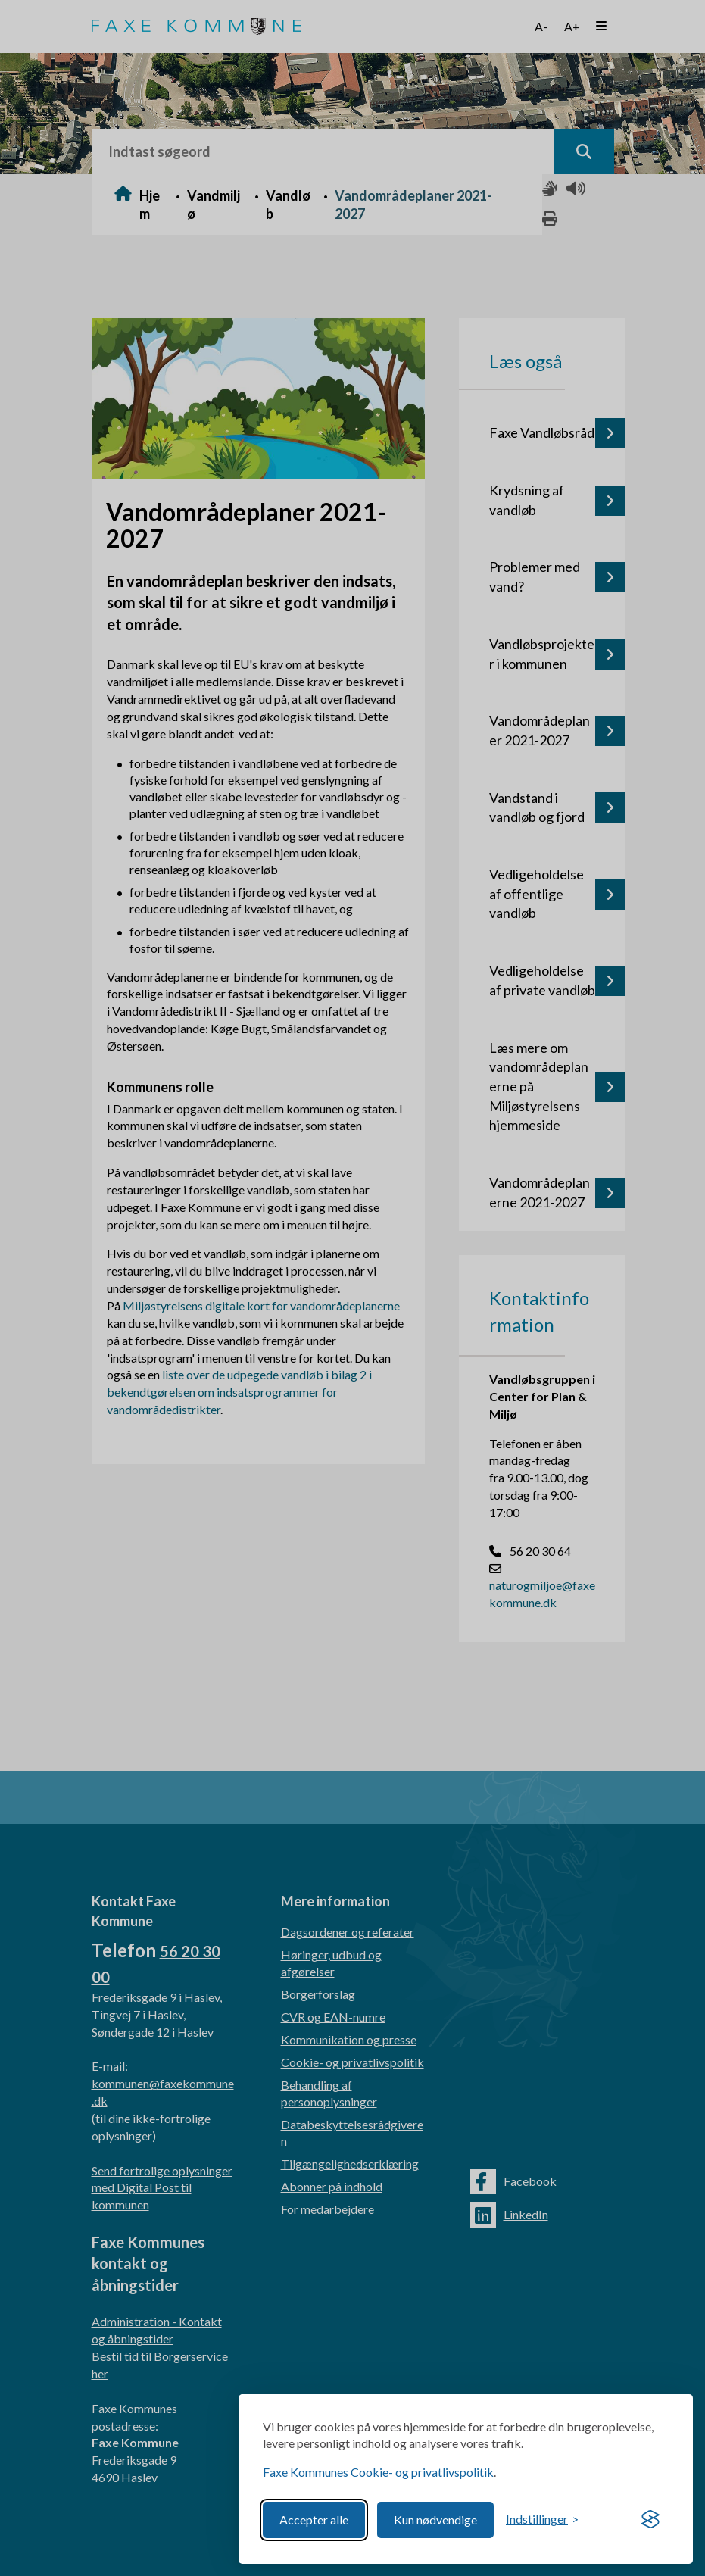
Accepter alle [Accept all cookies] (313, 2519)
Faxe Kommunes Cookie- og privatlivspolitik (378, 2472)
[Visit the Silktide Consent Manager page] (650, 2520)
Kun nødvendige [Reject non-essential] (435, 2519)
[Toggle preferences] (542, 2520)
